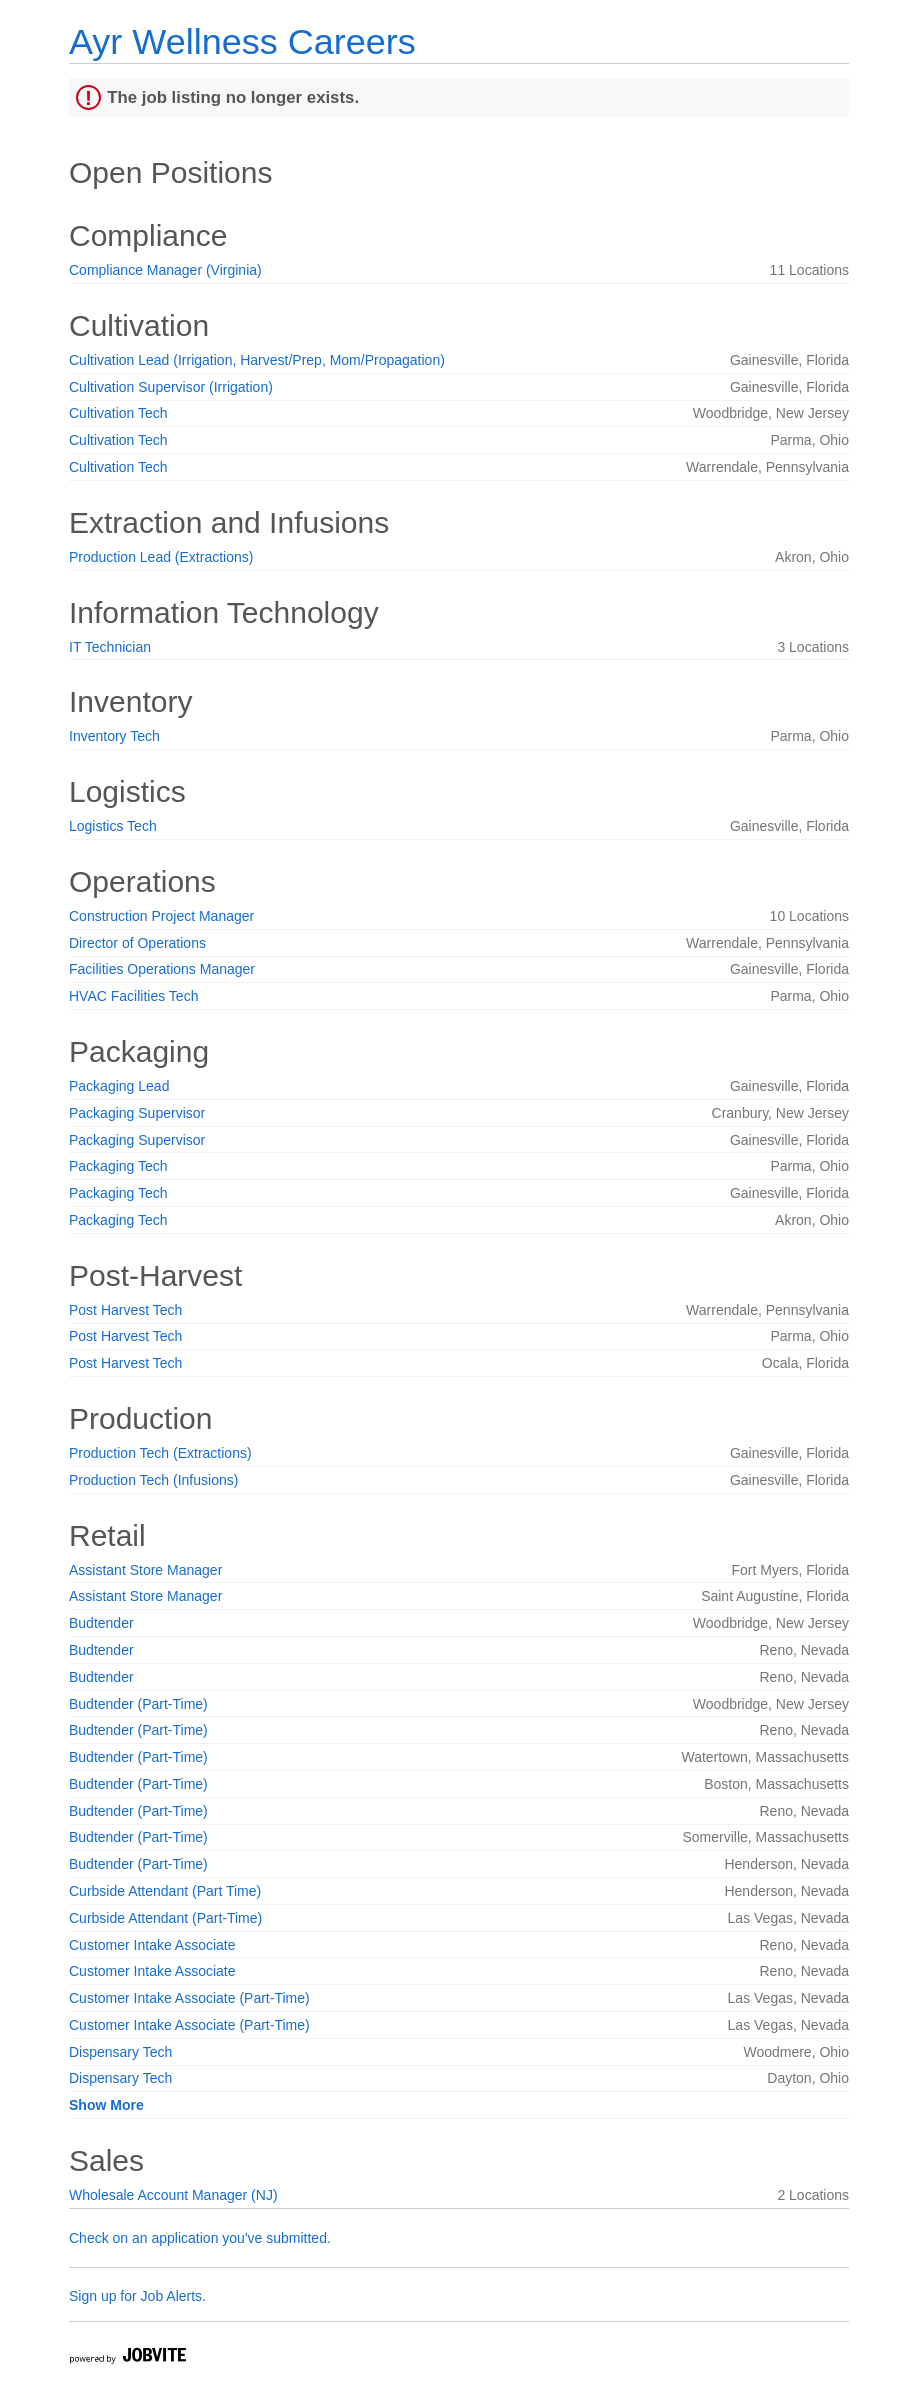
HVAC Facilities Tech (133, 996)
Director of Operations (137, 943)
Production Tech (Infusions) (153, 1480)
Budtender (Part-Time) (138, 1704)
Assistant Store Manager (145, 1570)
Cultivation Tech (118, 413)
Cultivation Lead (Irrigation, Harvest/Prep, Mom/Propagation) (257, 360)
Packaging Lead (119, 1086)
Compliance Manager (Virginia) (165, 270)
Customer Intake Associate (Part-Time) (189, 1998)
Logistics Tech (113, 826)
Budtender (101, 1623)
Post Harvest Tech (125, 1310)
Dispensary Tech (120, 2052)
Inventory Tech (114, 736)
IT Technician (110, 647)
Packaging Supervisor (137, 1113)
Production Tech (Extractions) (160, 1453)
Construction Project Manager (161, 916)
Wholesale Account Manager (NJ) (173, 2195)
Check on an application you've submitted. (200, 2238)
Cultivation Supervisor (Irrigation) (171, 387)
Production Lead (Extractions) (161, 557)
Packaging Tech (118, 1166)
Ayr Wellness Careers (242, 41)
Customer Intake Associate (152, 1945)
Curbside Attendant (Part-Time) (165, 1918)
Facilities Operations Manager (162, 969)
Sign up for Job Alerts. (137, 2296)
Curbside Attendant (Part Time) (165, 1891)
